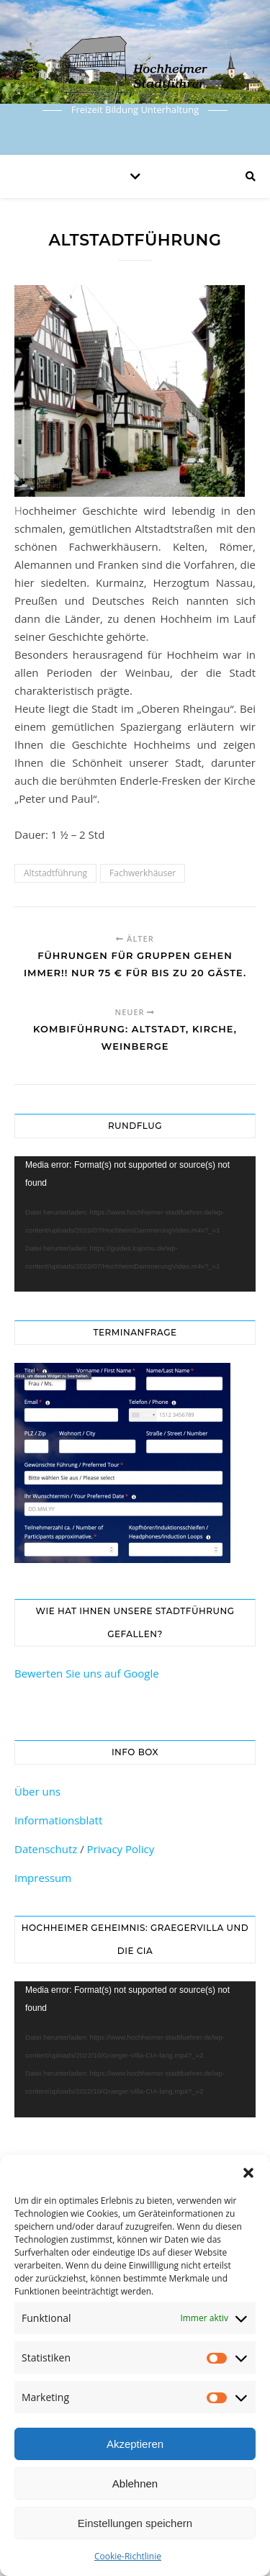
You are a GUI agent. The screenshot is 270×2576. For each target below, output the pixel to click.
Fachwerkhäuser (142, 873)
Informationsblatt (58, 1820)
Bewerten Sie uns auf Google (86, 1673)
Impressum (42, 1877)
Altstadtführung (55, 873)
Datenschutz (45, 1849)
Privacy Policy (121, 1849)
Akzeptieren (135, 2444)
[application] (135, 1224)
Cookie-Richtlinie (127, 2556)
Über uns (37, 1791)
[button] (248, 2173)
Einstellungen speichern (135, 2523)
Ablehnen (135, 2483)
